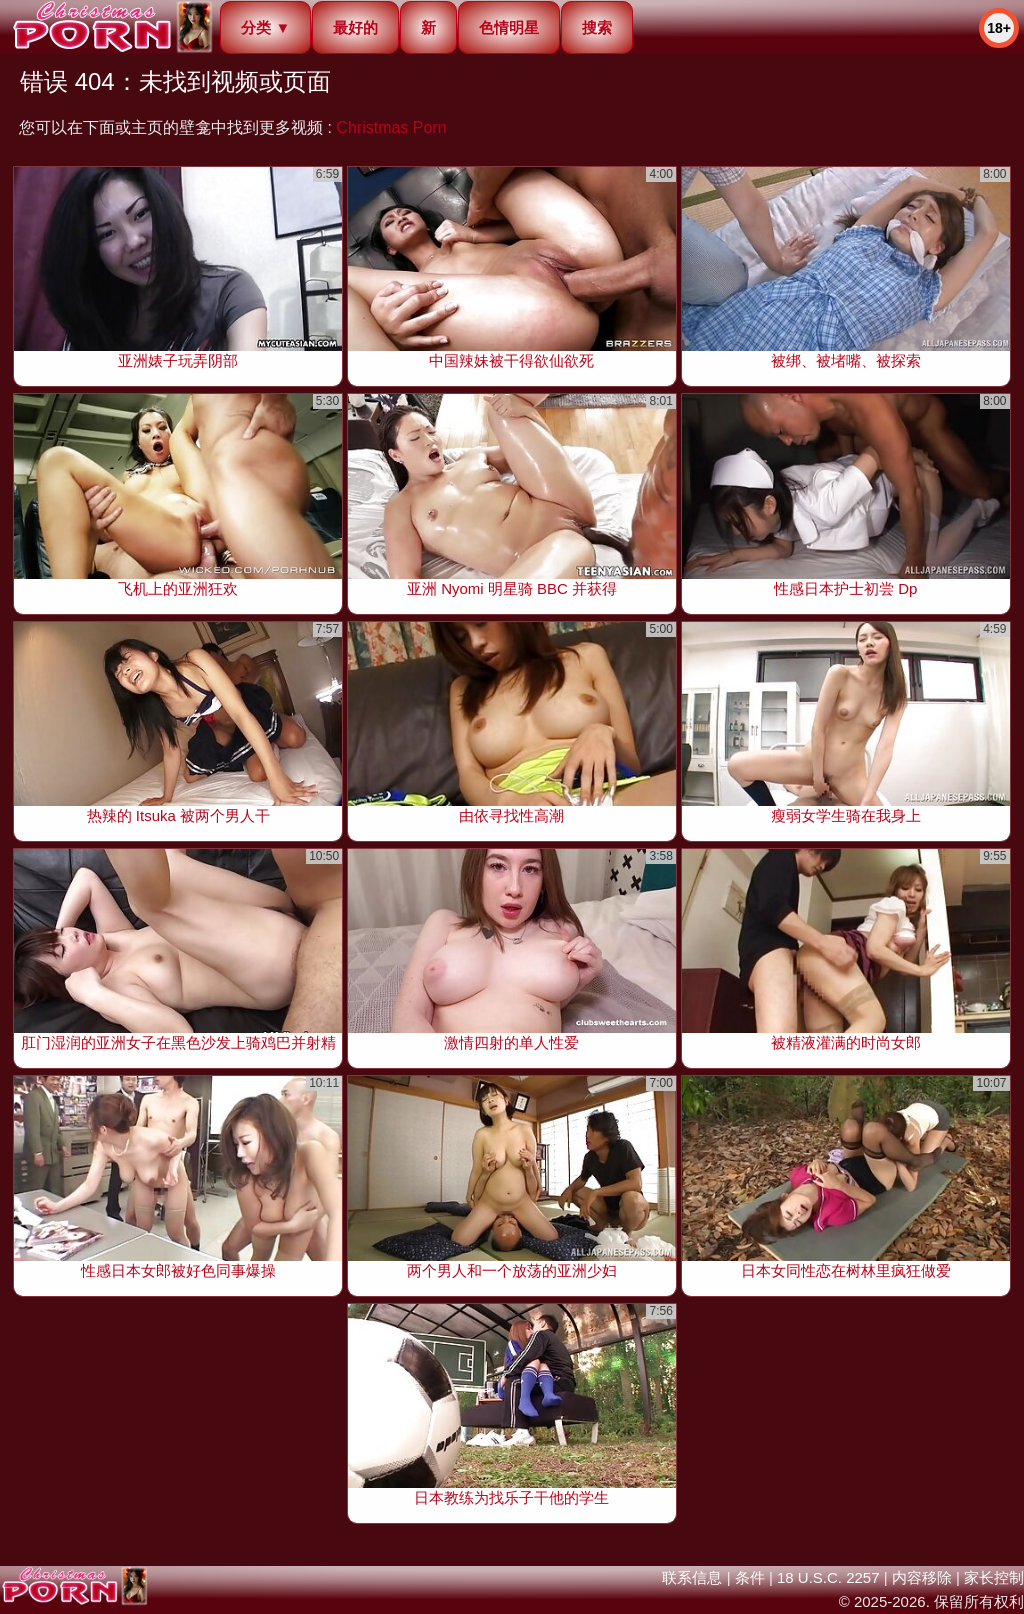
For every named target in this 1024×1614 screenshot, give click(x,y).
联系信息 (692, 1577)
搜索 (597, 27)
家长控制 (994, 1577)
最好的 (355, 27)
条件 (750, 1577)
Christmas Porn (391, 127)
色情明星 (509, 27)
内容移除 (922, 1577)
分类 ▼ (265, 27)
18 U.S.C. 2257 (828, 1577)
